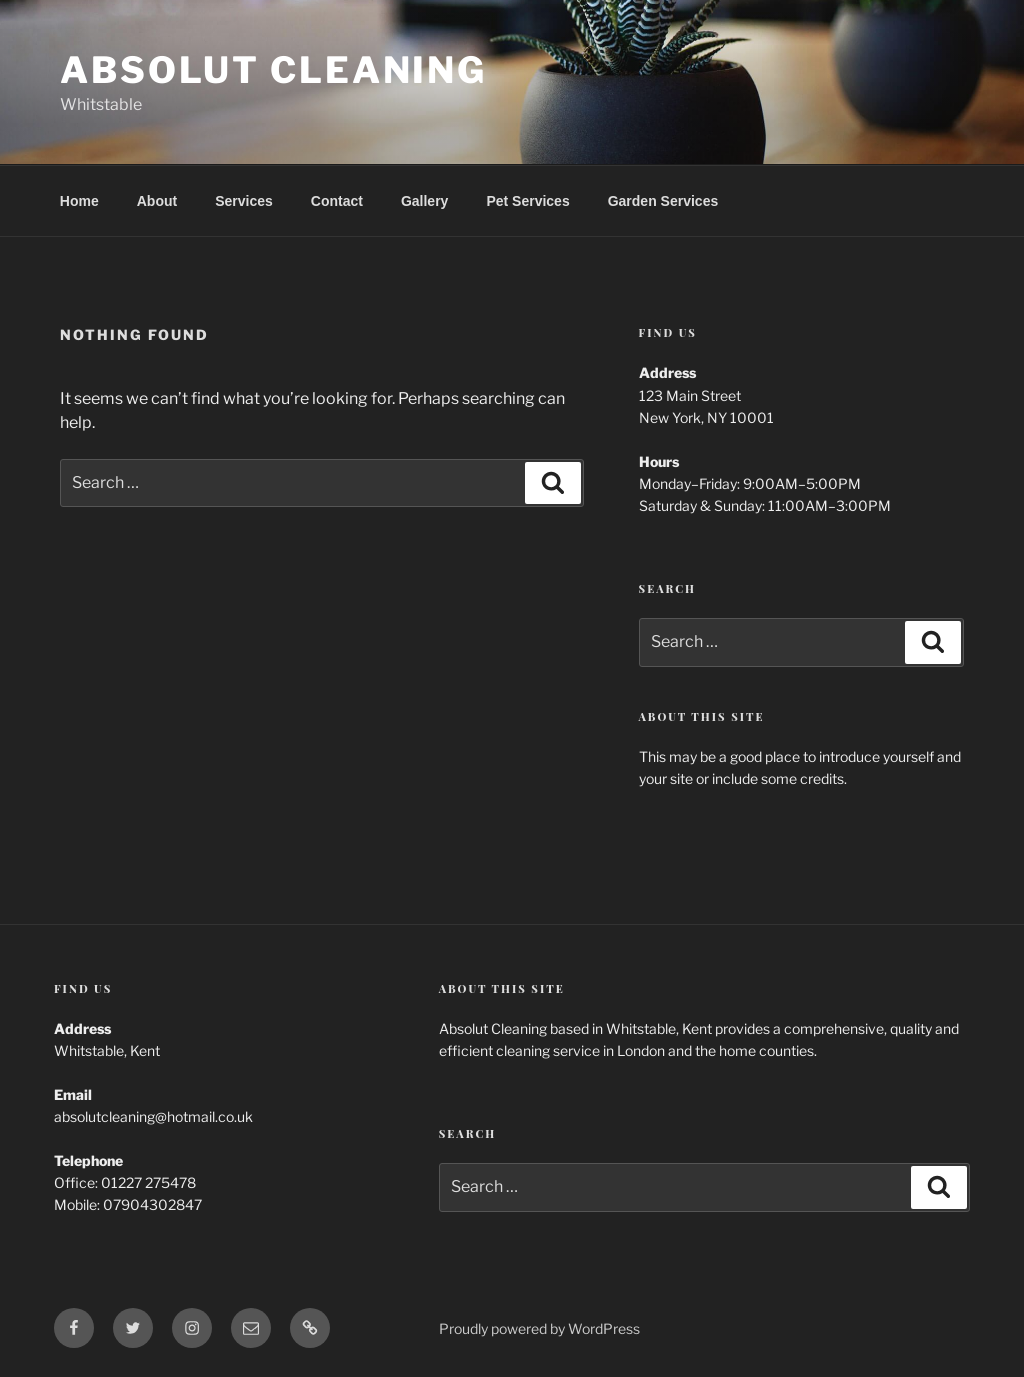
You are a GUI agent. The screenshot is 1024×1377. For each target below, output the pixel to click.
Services (244, 201)
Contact (337, 201)
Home (79, 201)
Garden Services (663, 201)
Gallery (424, 201)
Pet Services (527, 201)
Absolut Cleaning (273, 70)
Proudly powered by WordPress (539, 1328)
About (157, 201)
